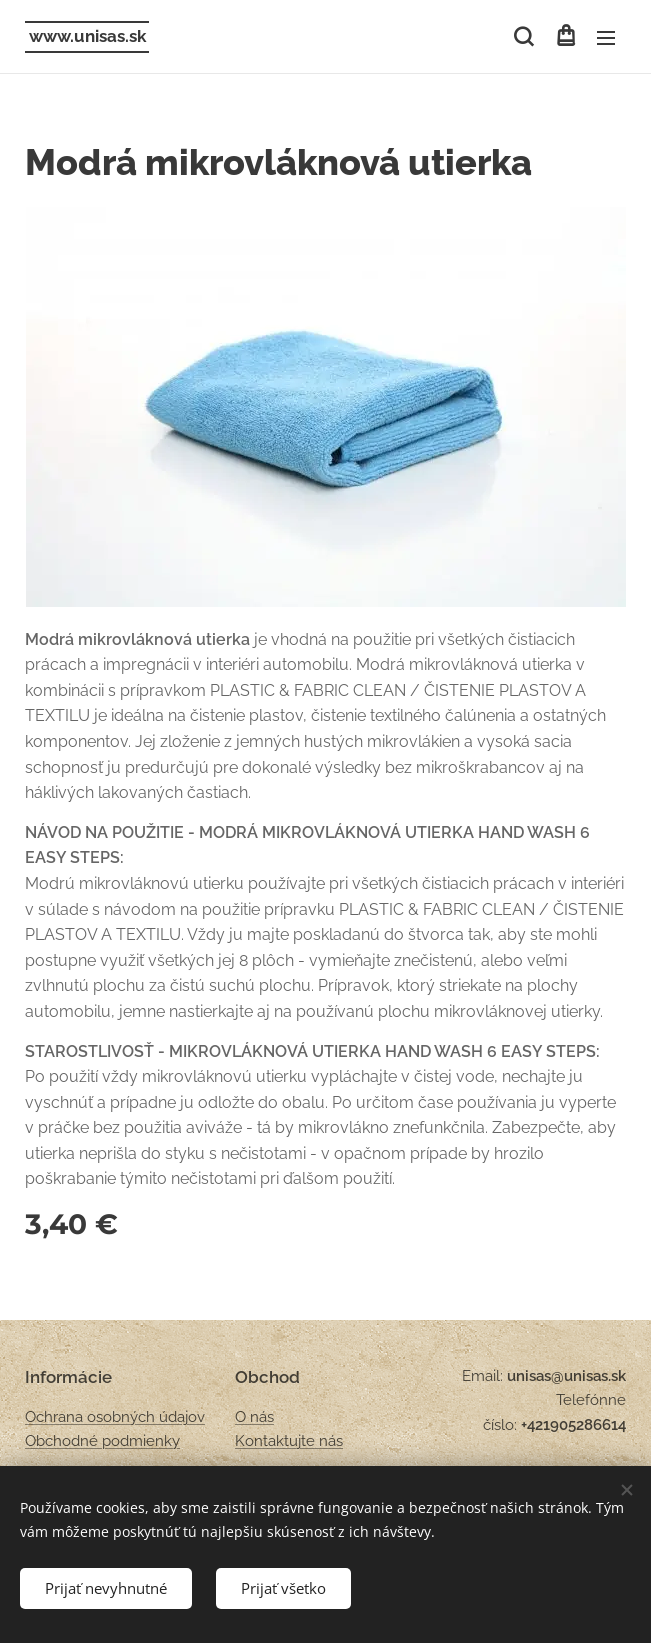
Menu (606, 38)
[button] (523, 37)
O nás (254, 1417)
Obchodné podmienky (102, 1441)
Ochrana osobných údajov (115, 1417)
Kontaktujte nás (289, 1441)
